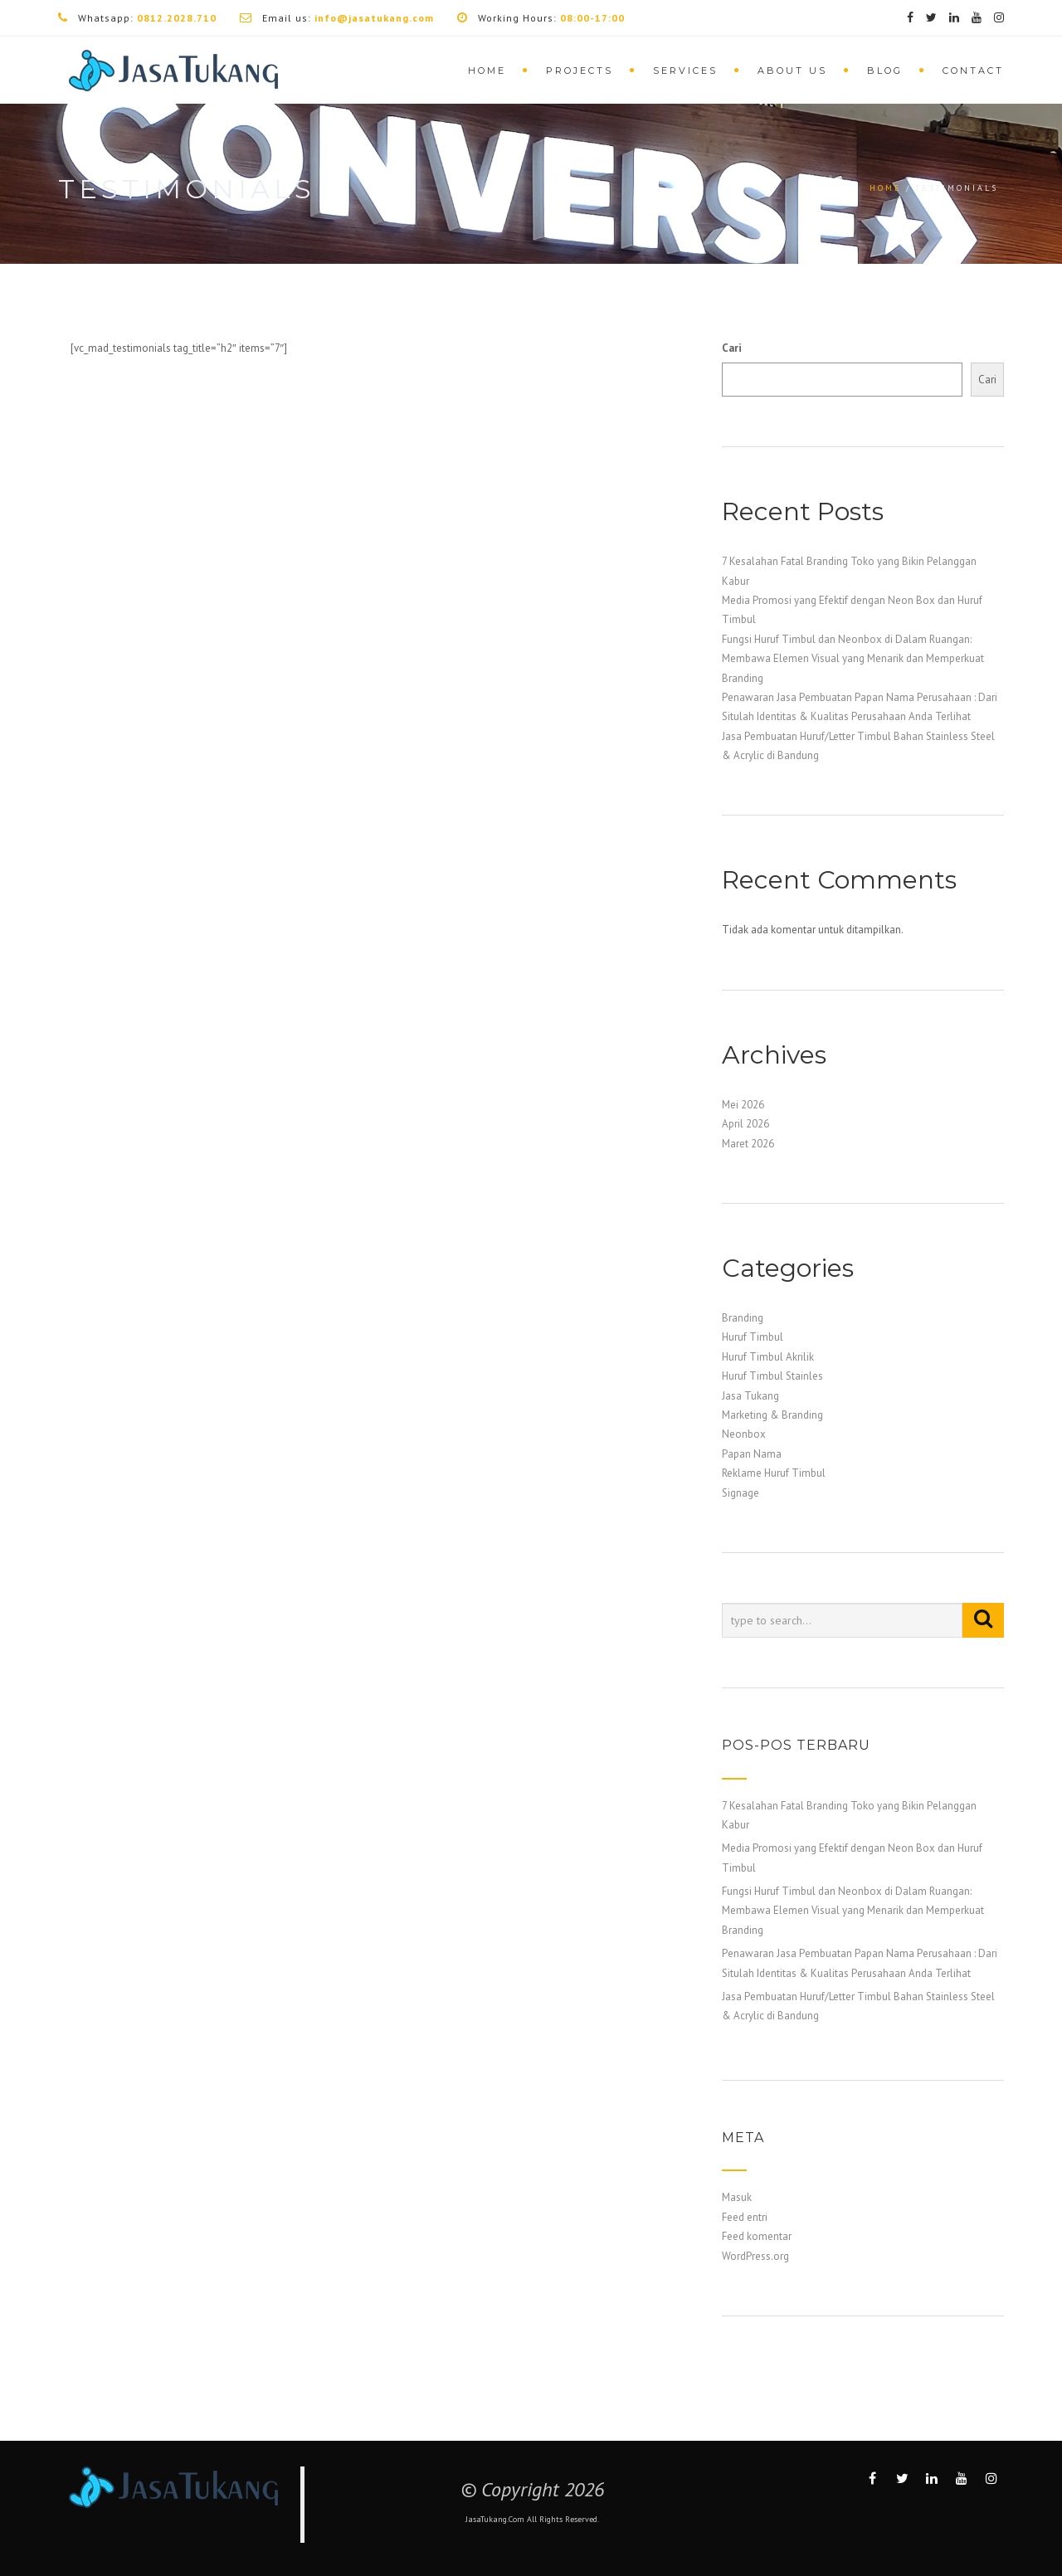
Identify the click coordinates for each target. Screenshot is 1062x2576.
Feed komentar (757, 2236)
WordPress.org (755, 2256)
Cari (732, 348)
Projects (579, 70)
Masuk (737, 2197)
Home (487, 70)
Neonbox (744, 1434)
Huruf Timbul (752, 1337)
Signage (740, 1493)
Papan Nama (752, 1454)
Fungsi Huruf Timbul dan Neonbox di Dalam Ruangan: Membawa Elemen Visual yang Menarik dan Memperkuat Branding (853, 658)
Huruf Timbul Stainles (772, 1376)
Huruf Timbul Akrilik (768, 1357)
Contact (973, 70)
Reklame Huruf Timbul (774, 1473)
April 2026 (745, 1124)
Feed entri (744, 2217)
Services (685, 70)
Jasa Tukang (750, 1396)
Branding (742, 1318)
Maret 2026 (748, 1144)
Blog (885, 70)
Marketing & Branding (772, 1415)
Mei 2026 (743, 1105)
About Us (792, 70)
